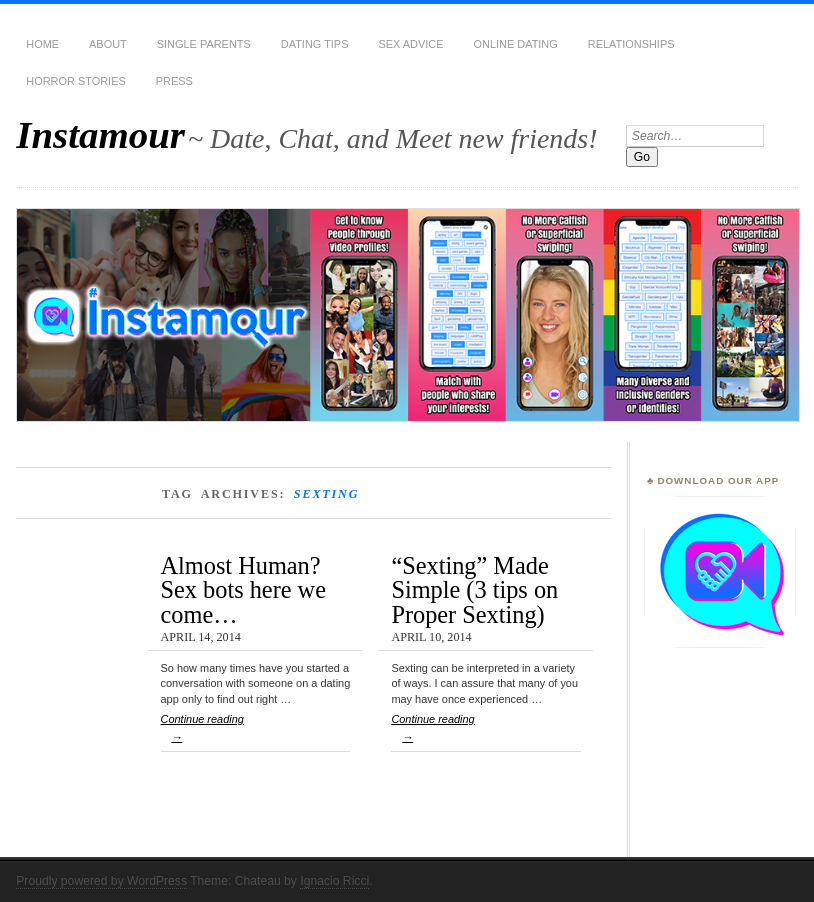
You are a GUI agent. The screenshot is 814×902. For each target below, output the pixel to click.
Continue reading (256, 732)
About (108, 44)
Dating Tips (315, 44)
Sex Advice (410, 44)
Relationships (631, 44)
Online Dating (516, 44)
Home (42, 44)
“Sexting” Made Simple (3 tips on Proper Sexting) (474, 590)
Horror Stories (75, 81)
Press (174, 81)
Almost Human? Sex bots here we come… (243, 590)
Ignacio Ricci (334, 881)
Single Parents (204, 44)
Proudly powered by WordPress (101, 881)
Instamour (100, 134)
